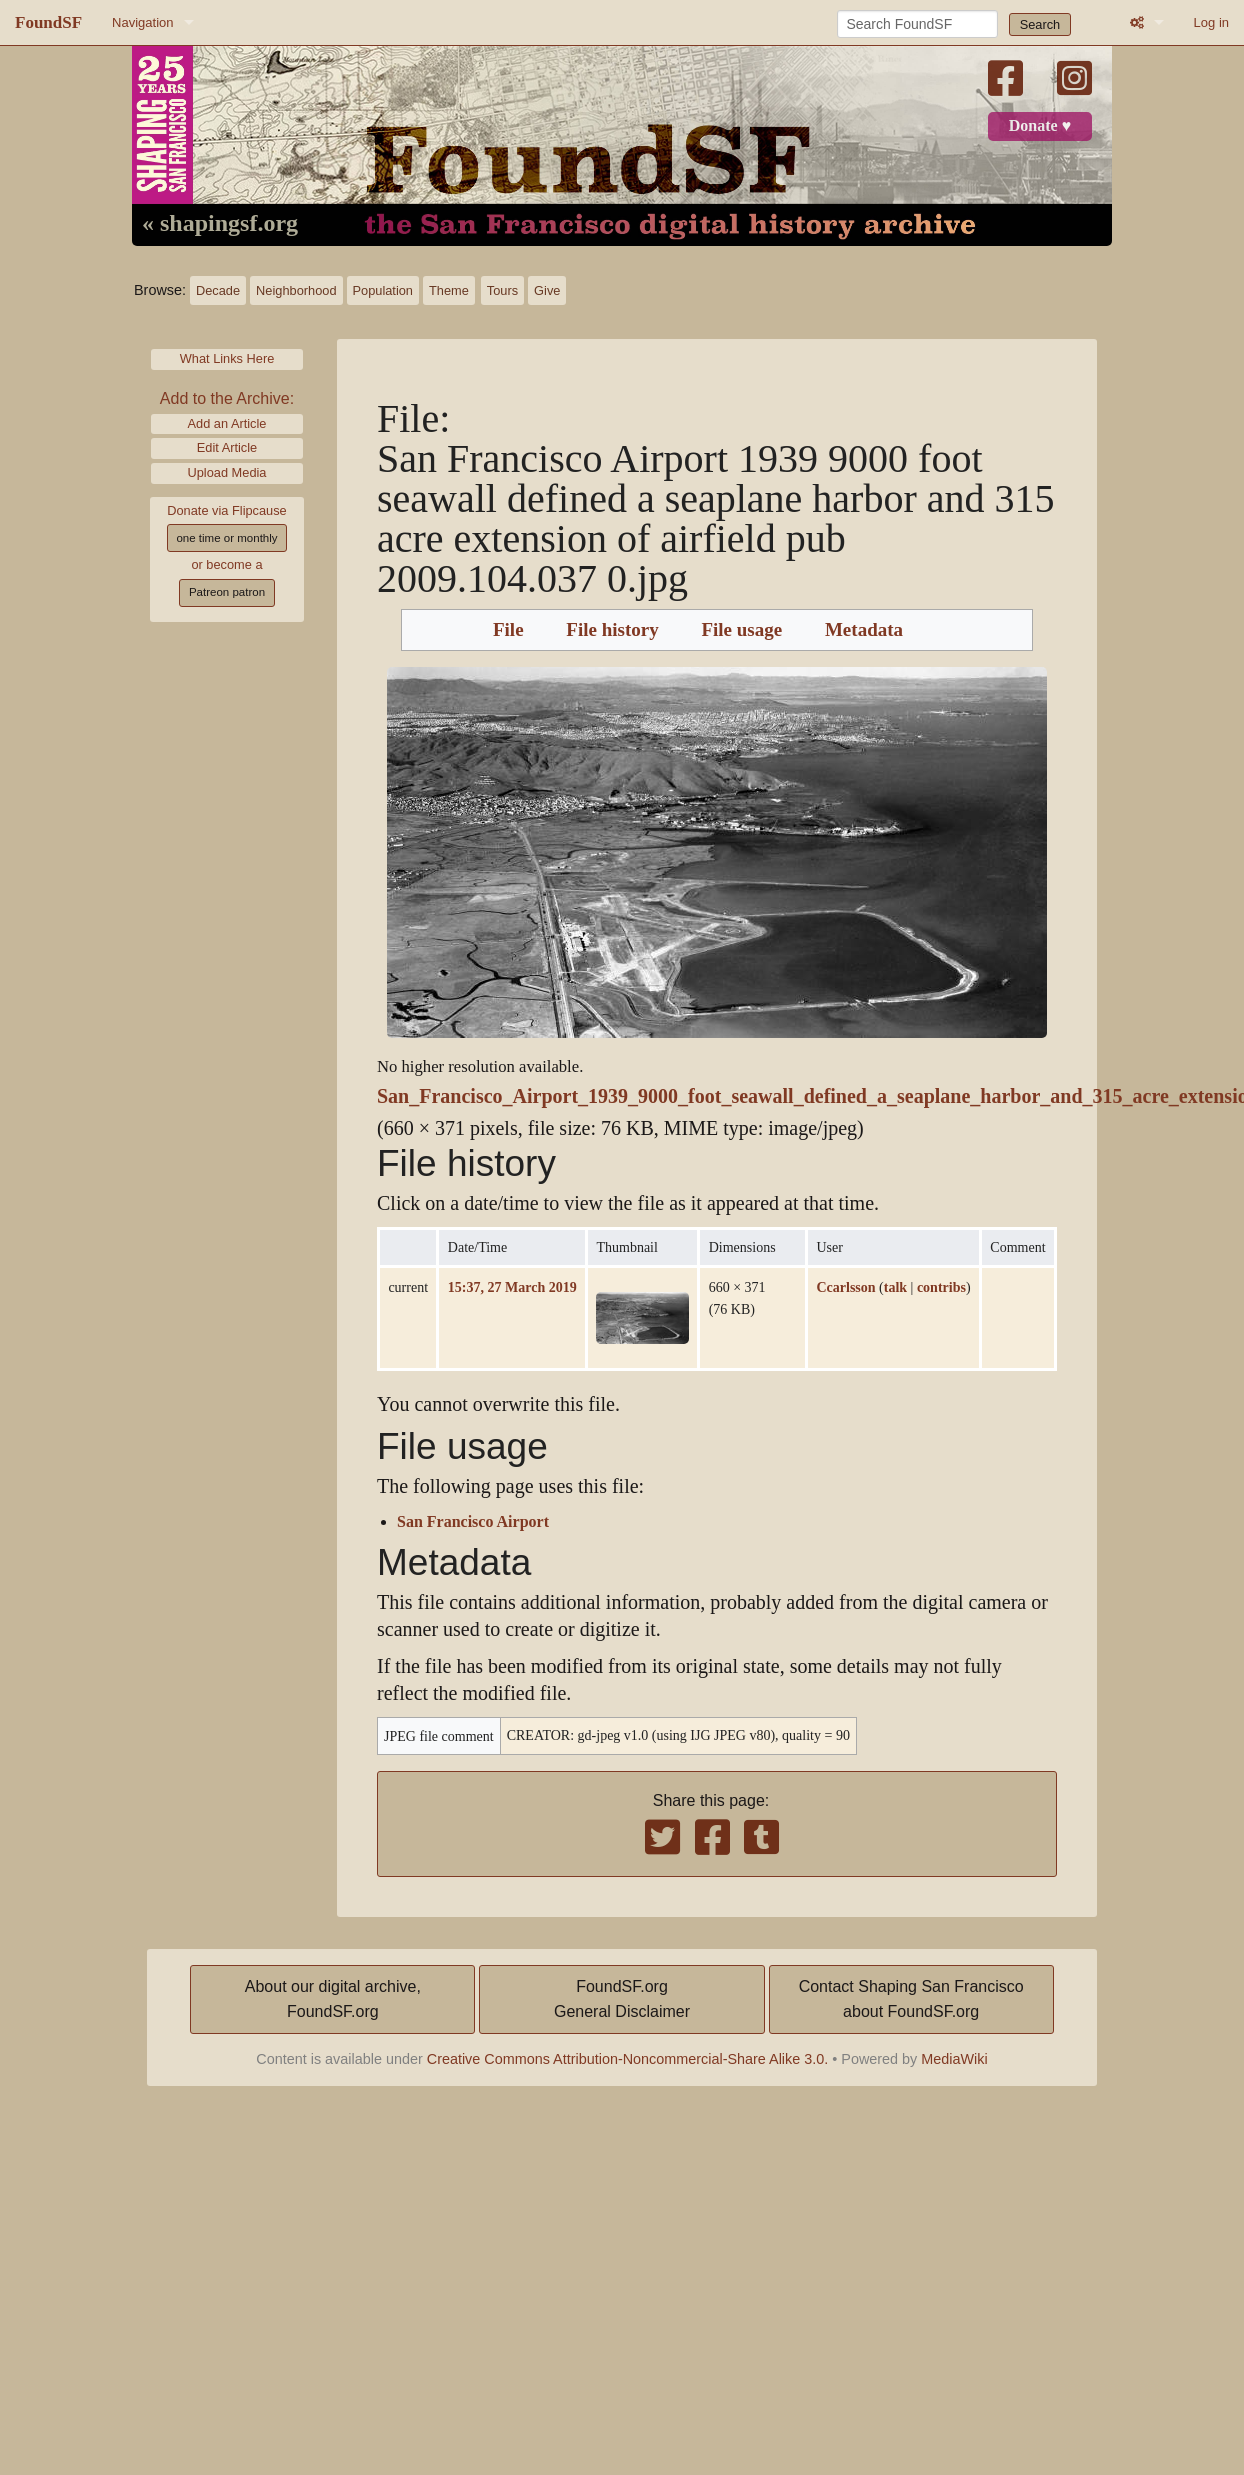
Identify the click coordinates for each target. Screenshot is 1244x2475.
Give (547, 290)
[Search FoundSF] (917, 24)
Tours (502, 290)
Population (383, 290)
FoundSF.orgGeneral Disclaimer (622, 1999)
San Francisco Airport (473, 1522)
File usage (741, 630)
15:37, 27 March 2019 (512, 1287)
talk (895, 1287)
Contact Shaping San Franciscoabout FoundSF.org (911, 1999)
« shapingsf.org (220, 224)
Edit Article (227, 447)
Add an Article (227, 423)
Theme (449, 290)
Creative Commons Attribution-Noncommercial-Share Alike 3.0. (628, 2059)
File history (612, 630)
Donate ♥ (1040, 126)
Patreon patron (227, 592)
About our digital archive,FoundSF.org (333, 1999)
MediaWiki (954, 2059)
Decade (218, 290)
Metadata (864, 630)
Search (1040, 24)
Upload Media (227, 472)
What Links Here (227, 358)
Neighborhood (296, 290)
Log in (1211, 22)
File (508, 630)
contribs (941, 1287)
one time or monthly (226, 538)
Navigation (142, 22)
